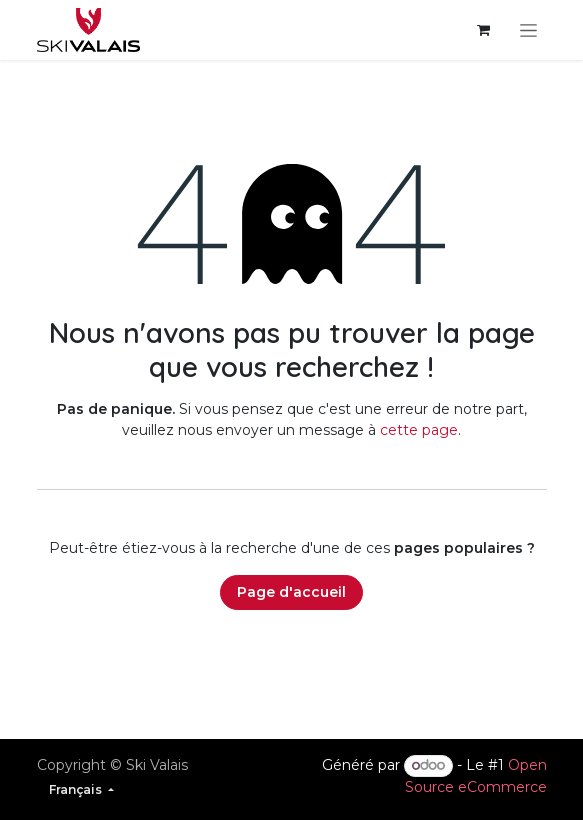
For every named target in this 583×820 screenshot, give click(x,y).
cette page (419, 430)
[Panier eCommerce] (484, 30)
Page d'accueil (291, 592)
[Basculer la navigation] (528, 30)
